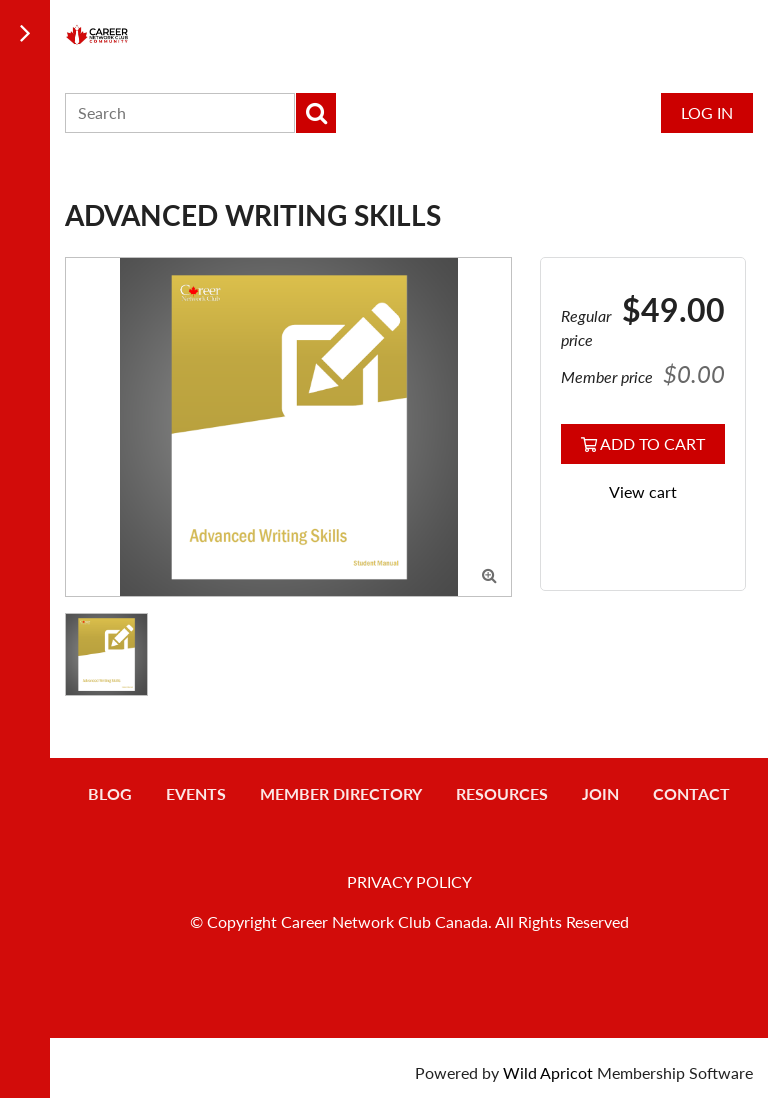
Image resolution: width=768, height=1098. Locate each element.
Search (316, 113)
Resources (502, 793)
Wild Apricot (548, 1072)
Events (196, 793)
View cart (643, 491)
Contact (691, 793)
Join (600, 793)
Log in (707, 112)
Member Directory (341, 793)
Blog (110, 793)
